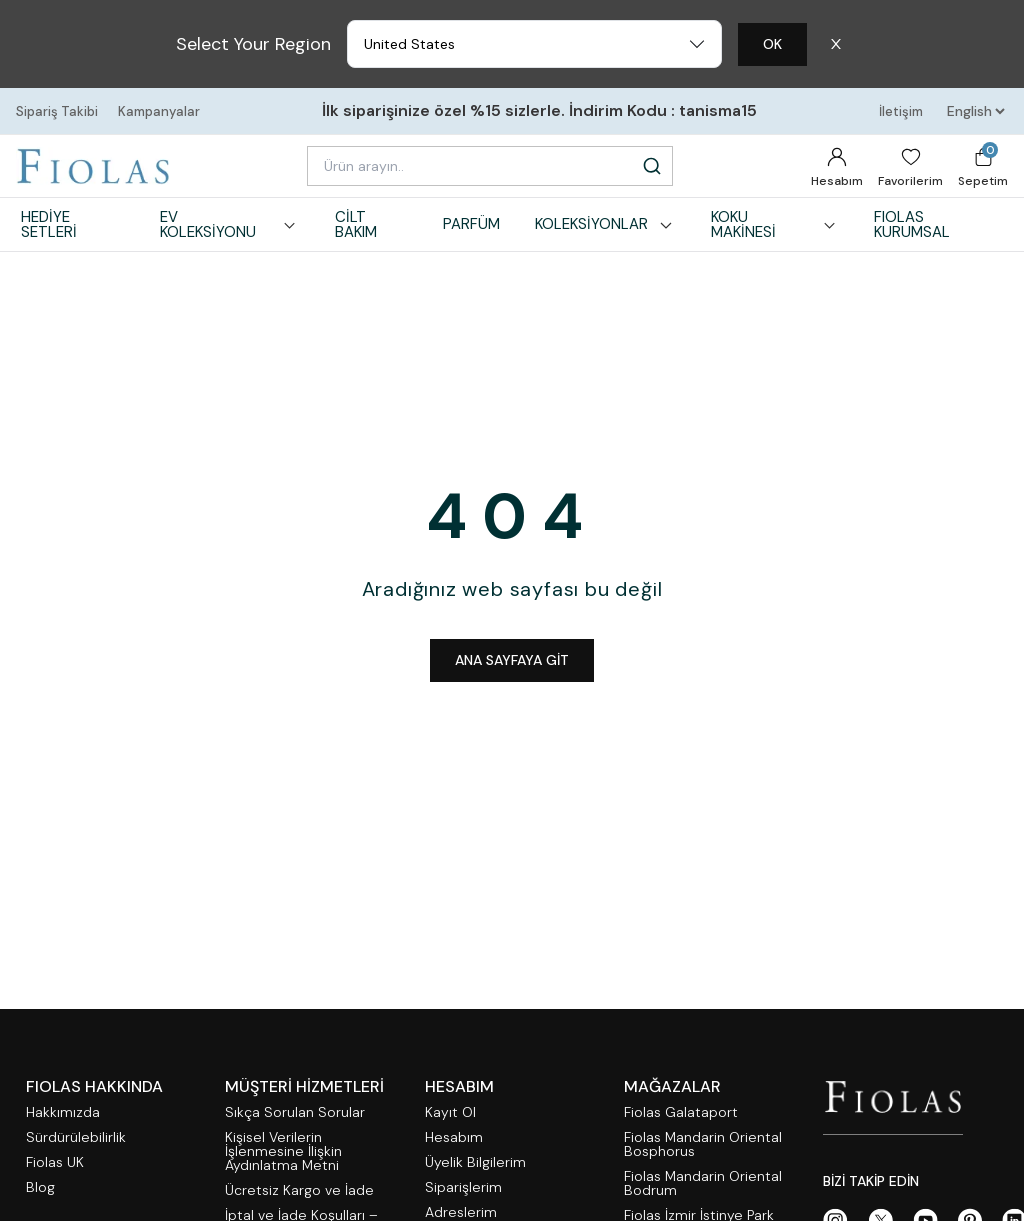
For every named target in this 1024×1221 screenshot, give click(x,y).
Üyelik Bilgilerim (475, 1162)
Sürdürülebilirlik (76, 1137)
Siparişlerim (463, 1187)
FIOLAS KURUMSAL (912, 224)
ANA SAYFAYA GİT (512, 660)
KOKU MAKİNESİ (775, 224)
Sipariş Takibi (57, 111)
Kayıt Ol (450, 1112)
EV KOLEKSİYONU (230, 224)
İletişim (901, 111)
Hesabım (837, 167)
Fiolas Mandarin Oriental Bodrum (703, 1183)
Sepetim (983, 165)
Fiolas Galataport (681, 1112)
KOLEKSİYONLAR (605, 224)
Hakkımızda (63, 1112)
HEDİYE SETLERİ (49, 224)
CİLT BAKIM (356, 224)
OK (772, 44)
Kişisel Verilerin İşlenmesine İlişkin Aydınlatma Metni (283, 1151)
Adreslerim (461, 1212)
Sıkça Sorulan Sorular (295, 1112)
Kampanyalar (159, 111)
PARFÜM (471, 224)
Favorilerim (910, 167)
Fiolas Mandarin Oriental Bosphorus (703, 1144)
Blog (40, 1187)
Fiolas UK (55, 1162)
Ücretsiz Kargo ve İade (299, 1190)
